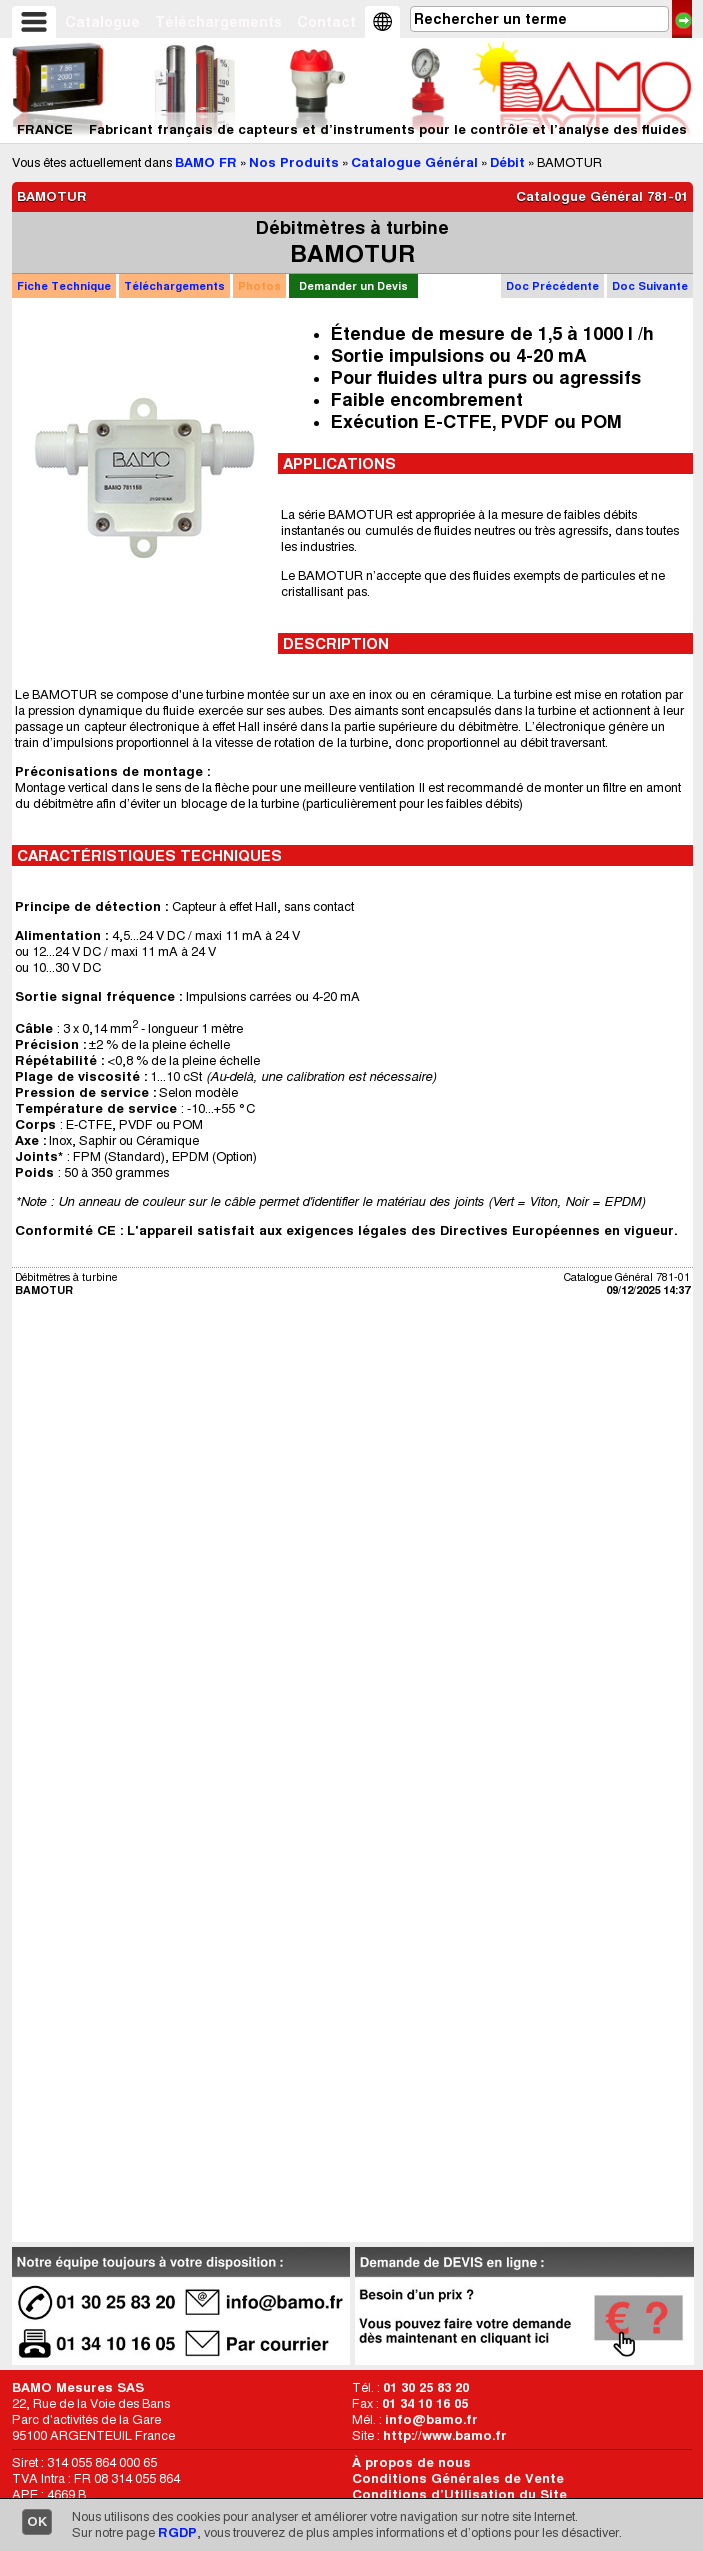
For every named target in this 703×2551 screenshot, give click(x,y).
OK (37, 2521)
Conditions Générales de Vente (458, 2478)
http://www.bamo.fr (445, 2435)
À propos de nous (411, 2462)
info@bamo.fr (431, 2419)
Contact (326, 22)
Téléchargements (218, 22)
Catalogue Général (414, 162)
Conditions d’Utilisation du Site (459, 2494)
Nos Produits (294, 162)
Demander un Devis (353, 286)
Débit (507, 162)
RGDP (177, 2532)
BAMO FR (206, 162)
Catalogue (102, 22)
